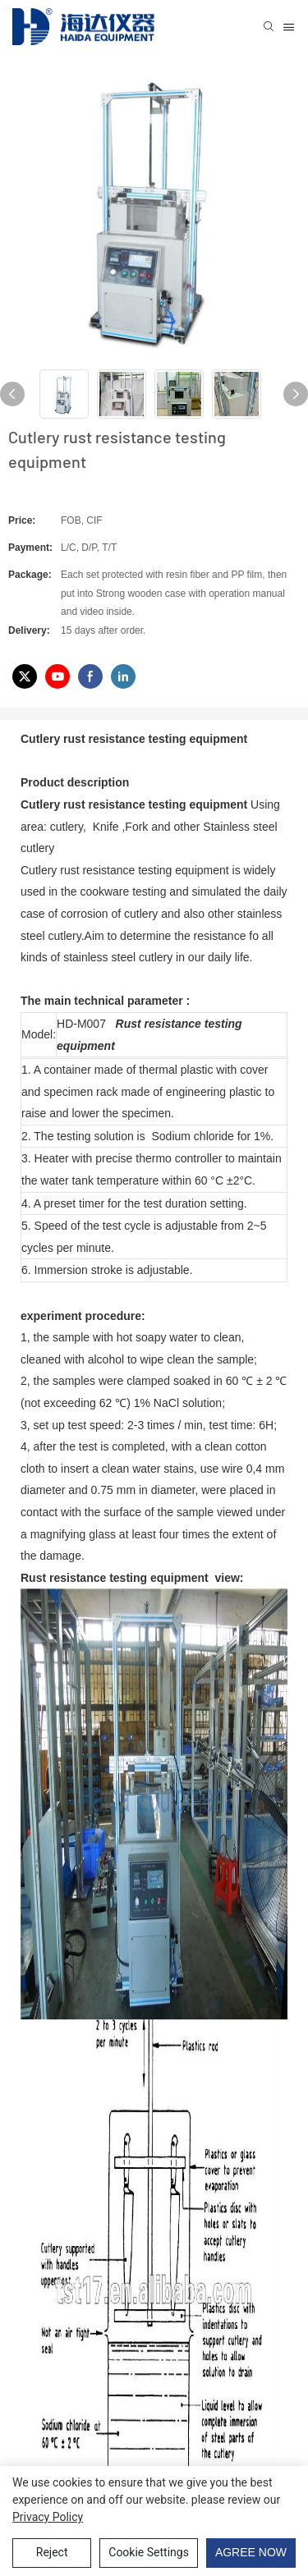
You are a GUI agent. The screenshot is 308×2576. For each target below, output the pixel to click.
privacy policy (47, 2516)
